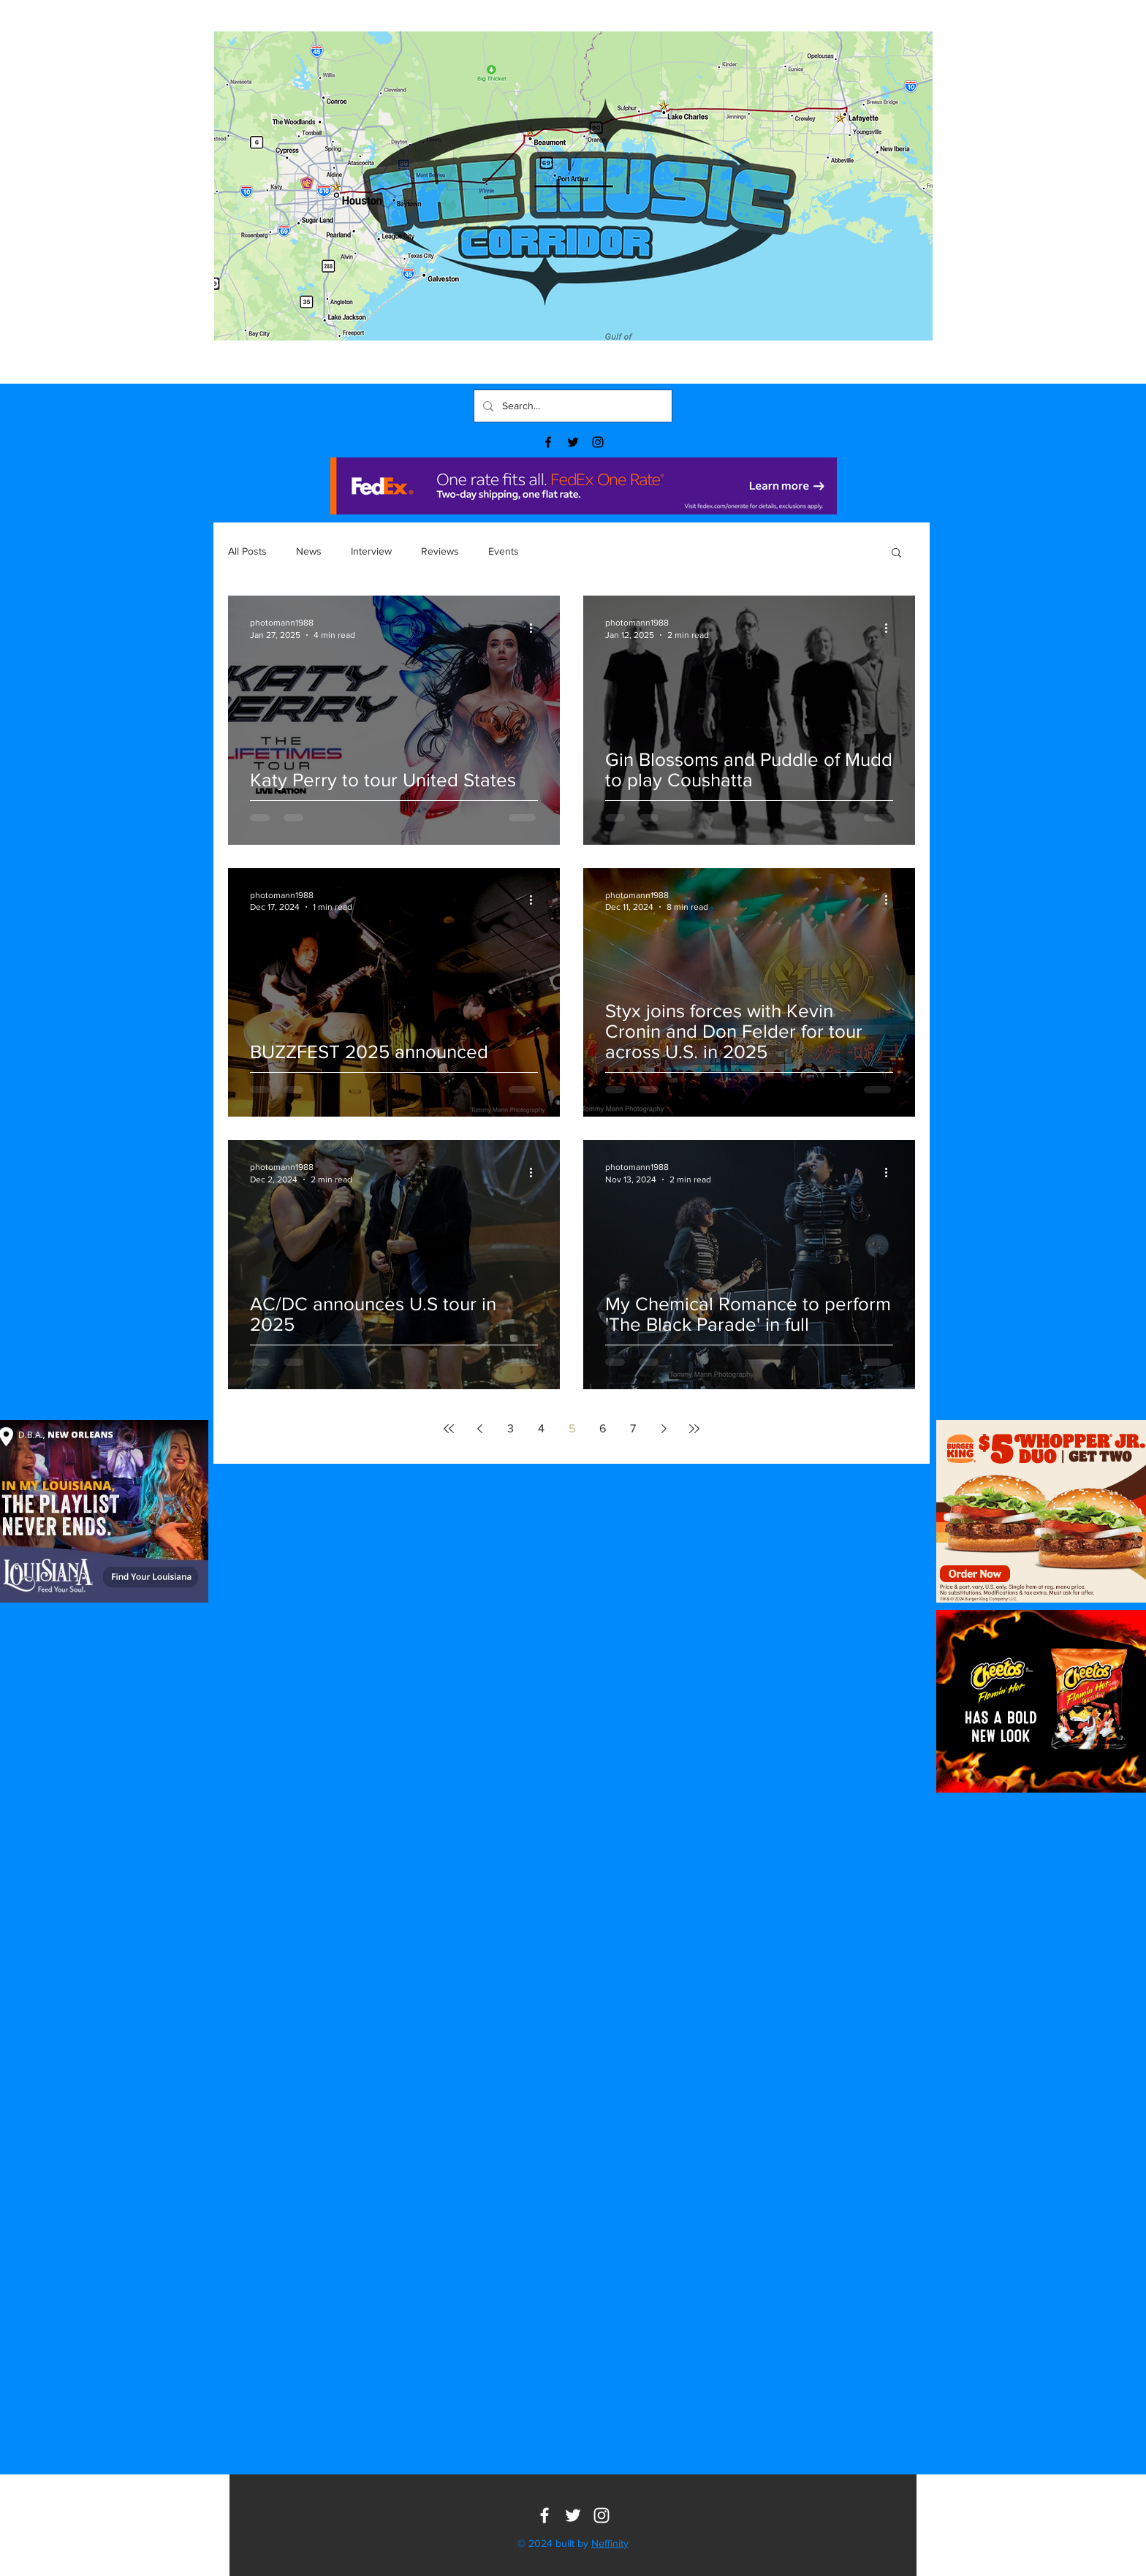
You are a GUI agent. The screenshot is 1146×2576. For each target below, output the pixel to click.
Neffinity (610, 2543)
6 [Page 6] (602, 1428)
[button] (896, 553)
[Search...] (571, 406)
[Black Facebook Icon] (548, 442)
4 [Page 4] (541, 1428)
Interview (371, 551)
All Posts (247, 551)
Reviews (440, 551)
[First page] (449, 1429)
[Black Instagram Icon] (598, 442)
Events (503, 551)
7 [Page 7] (633, 1428)
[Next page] (663, 1429)
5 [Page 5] (572, 1428)
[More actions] (535, 628)
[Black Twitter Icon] (573, 442)
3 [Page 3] (510, 1428)
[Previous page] (479, 1429)
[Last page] (694, 1429)
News (309, 551)
